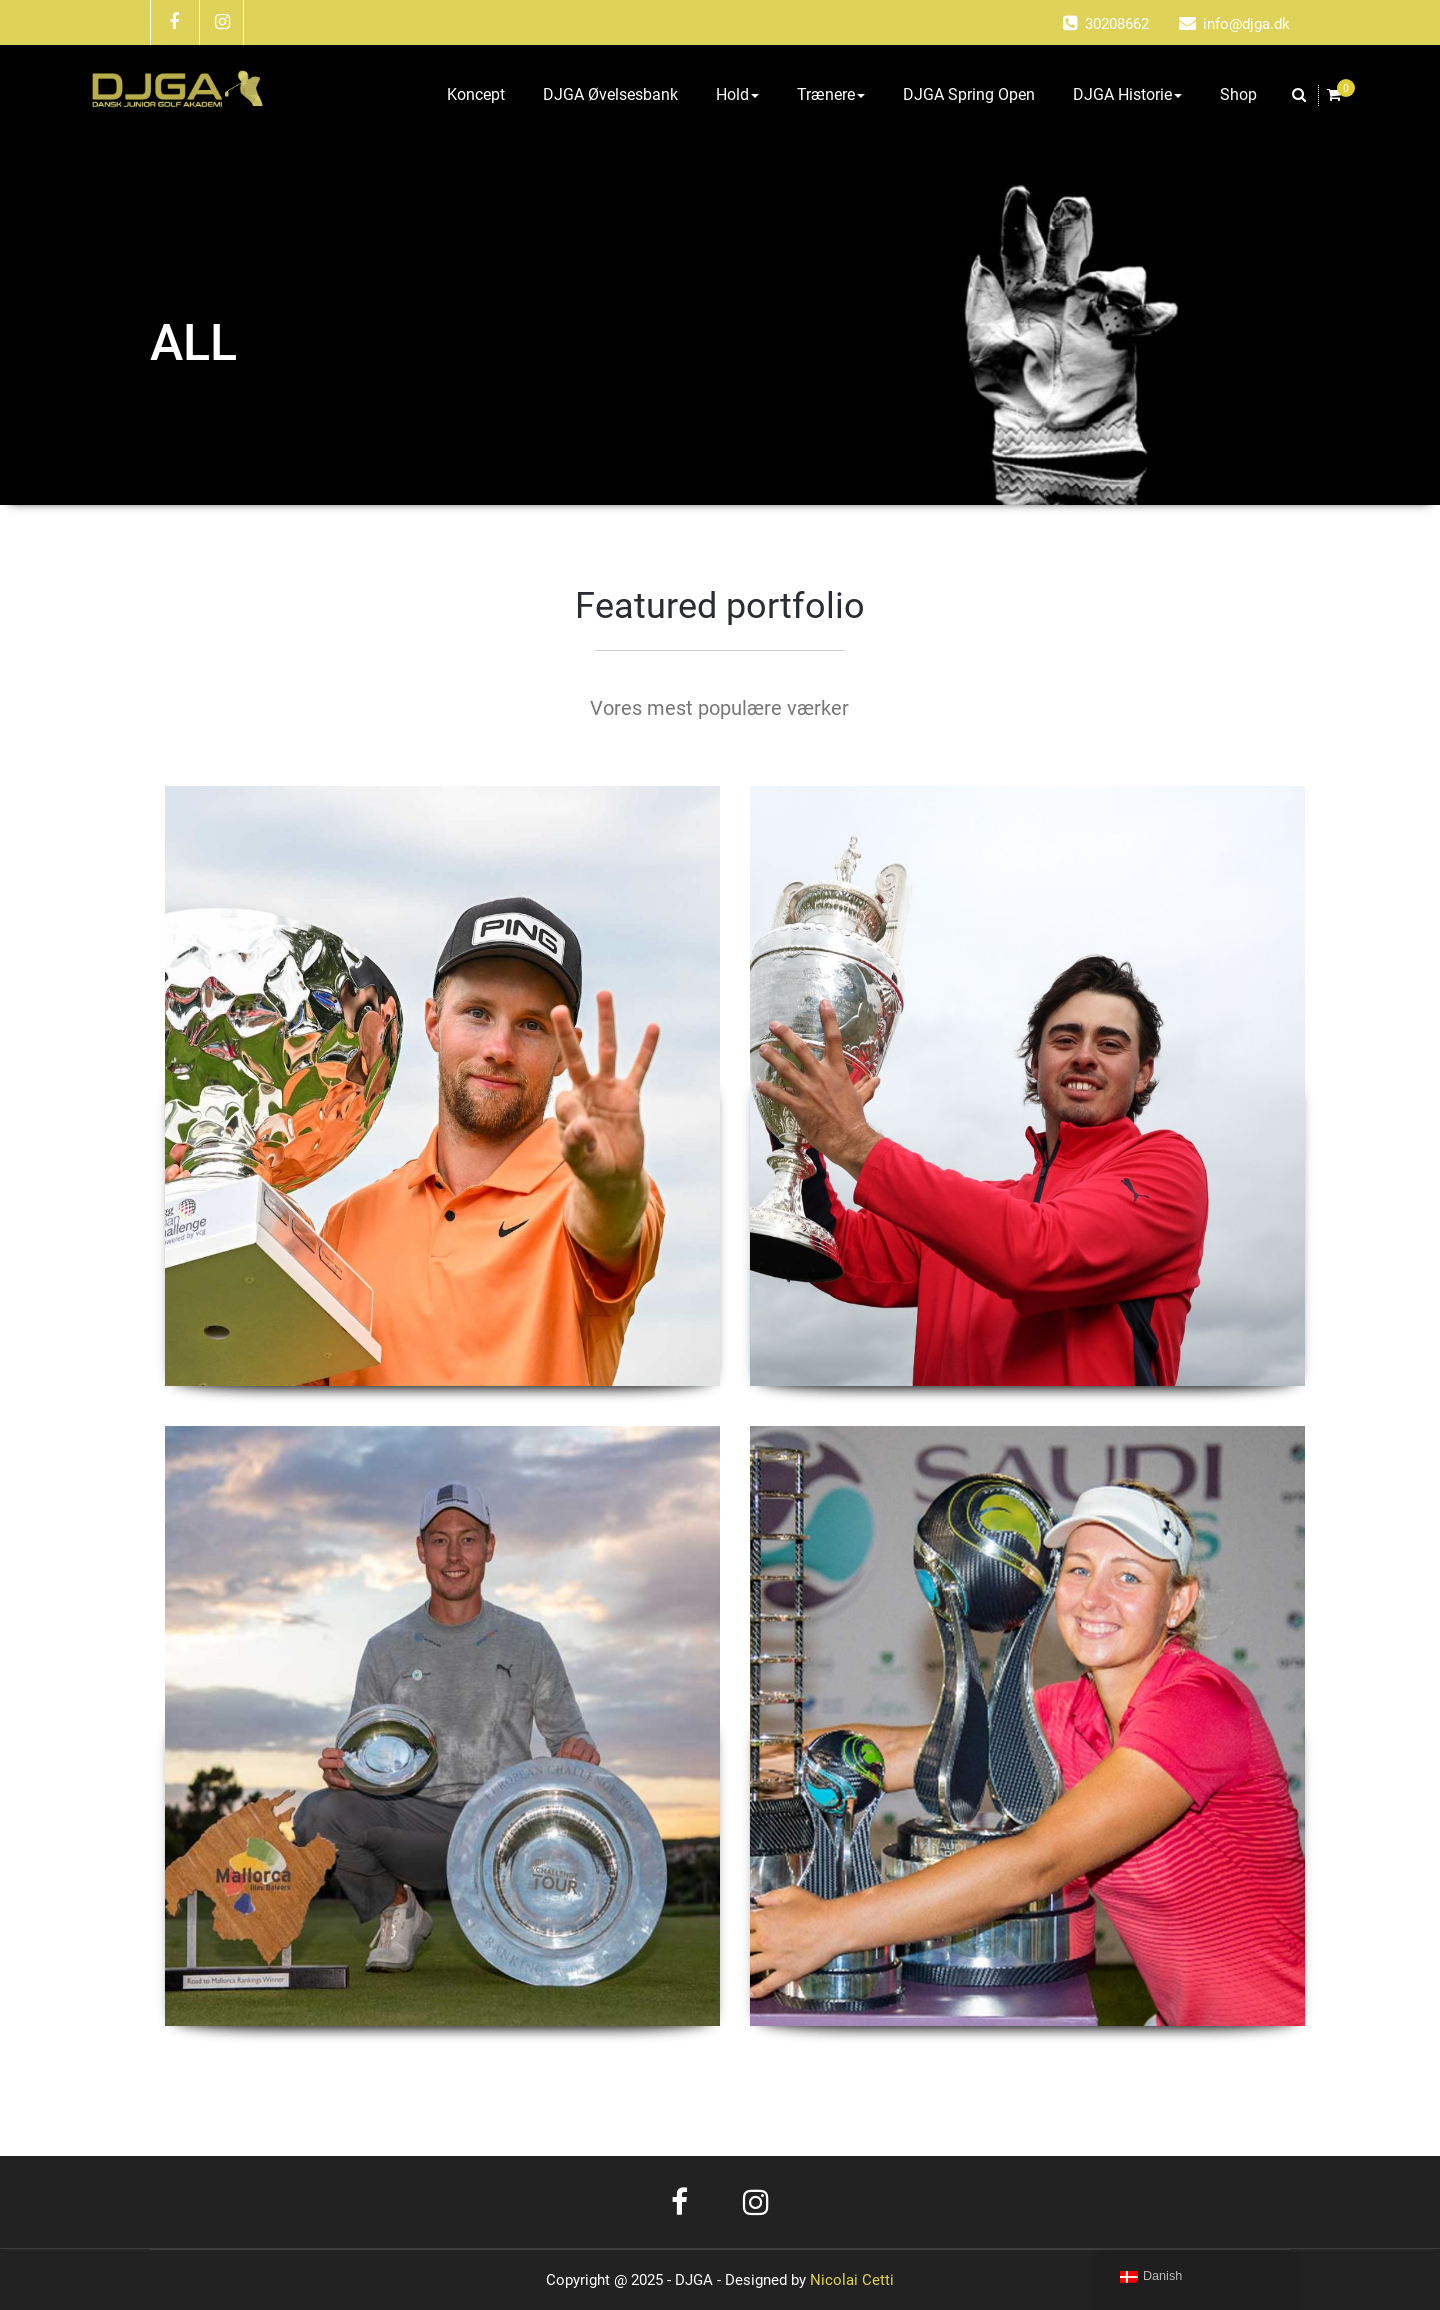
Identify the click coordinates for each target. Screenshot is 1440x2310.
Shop (1238, 94)
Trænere (831, 94)
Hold (737, 94)
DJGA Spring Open (969, 94)
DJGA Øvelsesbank (610, 94)
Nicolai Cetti (850, 2280)
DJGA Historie (1127, 94)
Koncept (476, 94)
